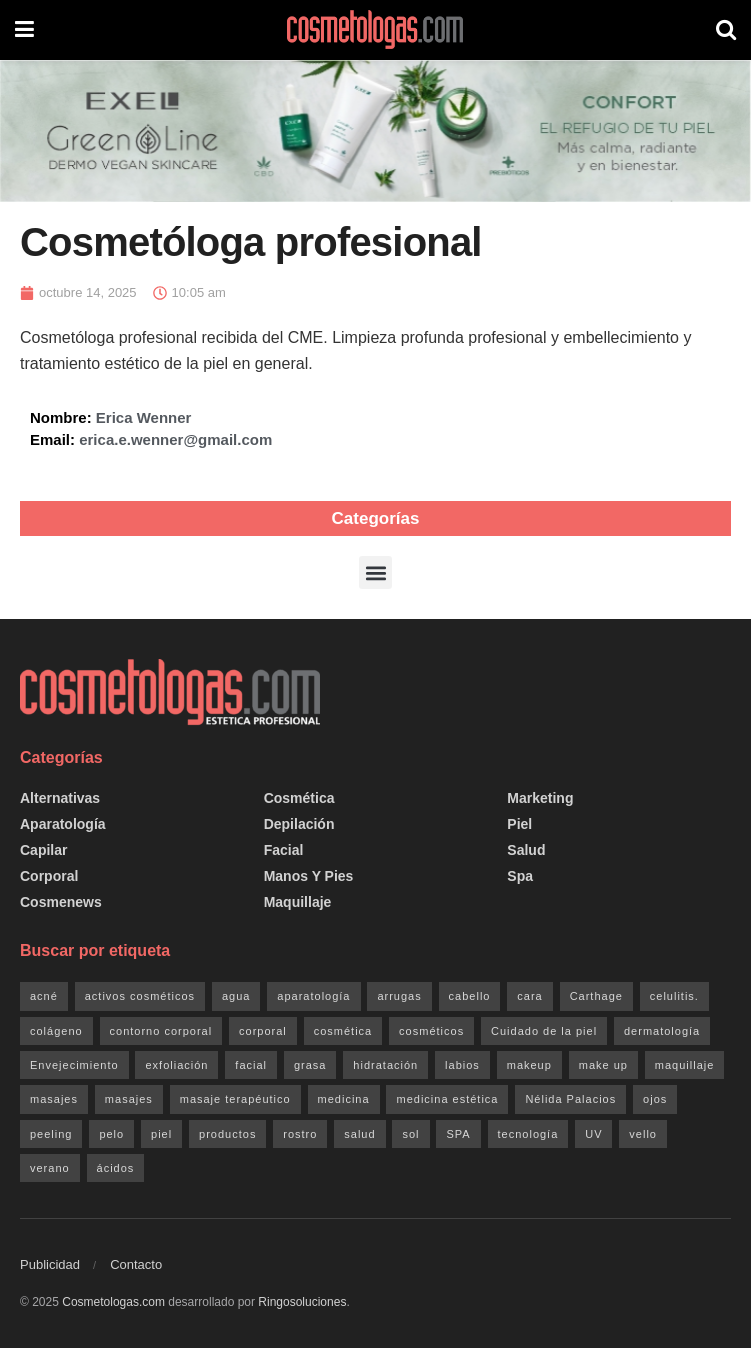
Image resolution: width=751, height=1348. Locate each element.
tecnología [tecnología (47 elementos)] (528, 1134)
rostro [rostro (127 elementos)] (300, 1134)
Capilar (43, 850)
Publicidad (50, 1264)
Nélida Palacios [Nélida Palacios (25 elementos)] (570, 1099)
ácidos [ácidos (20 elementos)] (116, 1168)
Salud (526, 850)
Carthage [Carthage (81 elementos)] (596, 996)
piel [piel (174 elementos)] (161, 1134)
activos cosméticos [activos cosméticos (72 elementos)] (140, 996)
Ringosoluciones (302, 1302)
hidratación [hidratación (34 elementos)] (385, 1065)
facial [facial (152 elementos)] (251, 1065)
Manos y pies (309, 876)
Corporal (49, 876)
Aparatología (63, 824)
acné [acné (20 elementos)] (44, 996)
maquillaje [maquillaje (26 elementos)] (685, 1065)
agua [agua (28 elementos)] (236, 996)
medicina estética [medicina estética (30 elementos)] (447, 1099)
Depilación (299, 824)
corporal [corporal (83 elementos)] (263, 1031)
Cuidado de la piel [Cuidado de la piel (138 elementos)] (544, 1031)
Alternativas (60, 798)
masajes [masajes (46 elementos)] (54, 1099)
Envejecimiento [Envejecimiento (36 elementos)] (74, 1065)
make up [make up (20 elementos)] (603, 1065)
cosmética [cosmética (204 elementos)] (343, 1031)
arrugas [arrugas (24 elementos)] (399, 996)
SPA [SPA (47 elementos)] (458, 1134)
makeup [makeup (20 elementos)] (529, 1065)
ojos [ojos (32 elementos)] (655, 1099)
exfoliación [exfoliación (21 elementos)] (176, 1065)
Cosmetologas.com (113, 1302)
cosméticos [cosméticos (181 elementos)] (431, 1031)
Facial (284, 850)
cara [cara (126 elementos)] (529, 996)
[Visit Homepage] (375, 30)
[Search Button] (726, 30)
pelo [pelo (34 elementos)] (111, 1134)
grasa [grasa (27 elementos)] (310, 1065)
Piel (519, 824)
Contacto (136, 1264)
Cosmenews (61, 902)
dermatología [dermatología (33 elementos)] (662, 1031)
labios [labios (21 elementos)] (462, 1065)
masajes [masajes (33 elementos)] (129, 1099)
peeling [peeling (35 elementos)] (51, 1134)
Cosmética (299, 798)
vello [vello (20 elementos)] (643, 1134)
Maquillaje (298, 902)
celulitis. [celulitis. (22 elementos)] (674, 996)
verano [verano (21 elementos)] (50, 1168)
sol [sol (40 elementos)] (410, 1134)
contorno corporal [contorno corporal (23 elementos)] (161, 1031)
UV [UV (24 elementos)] (593, 1134)
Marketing (540, 798)
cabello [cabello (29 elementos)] (470, 996)
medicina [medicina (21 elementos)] (344, 1099)
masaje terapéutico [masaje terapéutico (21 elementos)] (235, 1099)
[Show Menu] (24, 30)
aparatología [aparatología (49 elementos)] (313, 996)
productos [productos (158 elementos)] (227, 1134)
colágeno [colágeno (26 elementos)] (56, 1031)
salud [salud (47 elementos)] (359, 1134)
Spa (520, 876)
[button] (375, 572)
